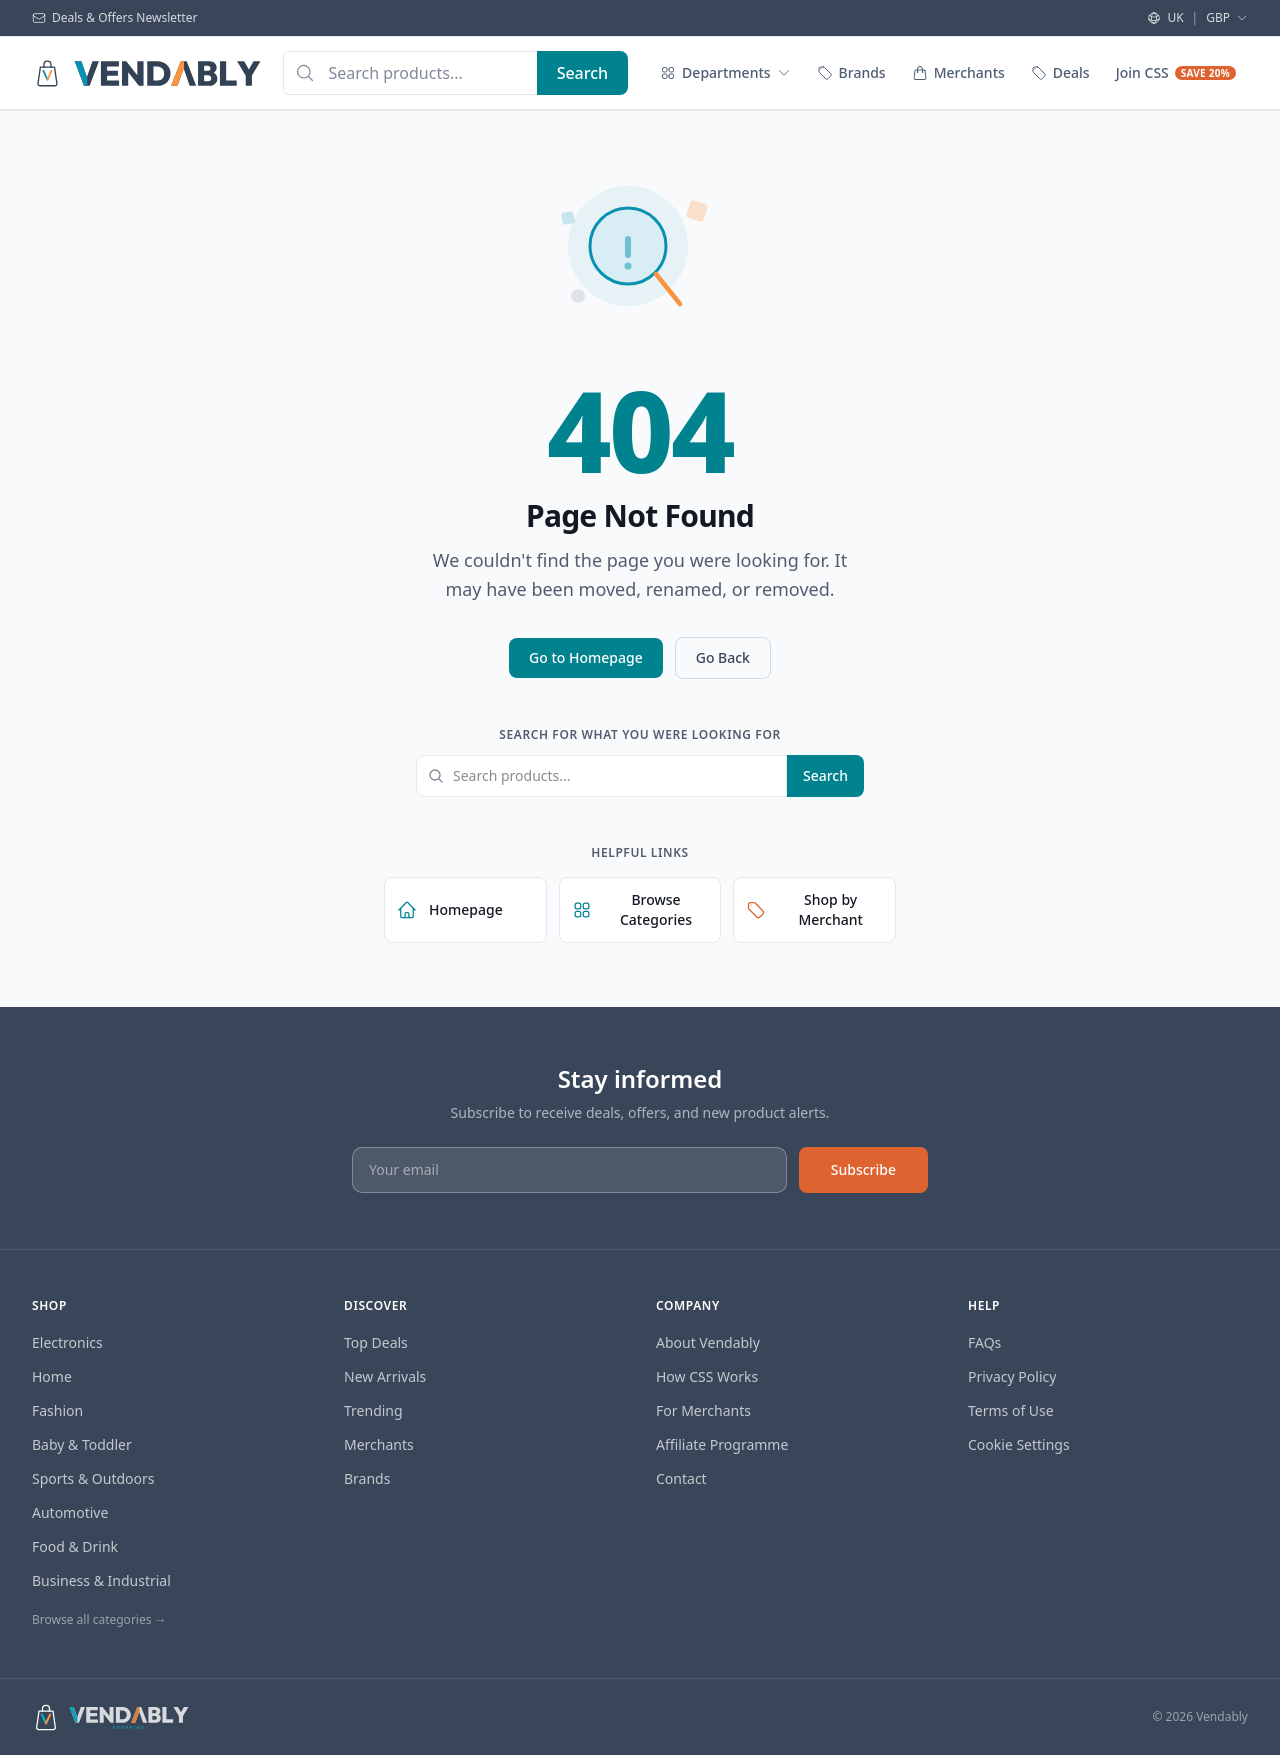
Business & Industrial (101, 1580)
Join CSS (1176, 72)
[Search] (582, 73)
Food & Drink (75, 1546)
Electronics (67, 1342)
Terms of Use (1011, 1410)
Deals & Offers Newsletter (114, 18)
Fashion (57, 1410)
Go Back (723, 657)
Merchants (958, 72)
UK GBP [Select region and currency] (1197, 18)
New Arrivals (385, 1376)
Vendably (1222, 1716)
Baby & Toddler (82, 1444)
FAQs (984, 1342)
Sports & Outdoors (93, 1478)
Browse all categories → (99, 1619)
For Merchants (703, 1410)
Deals (1060, 72)
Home (52, 1376)
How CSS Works (707, 1376)
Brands (851, 72)
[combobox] (409, 73)
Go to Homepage (586, 657)
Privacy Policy (1012, 1376)
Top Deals (376, 1342)
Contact (681, 1478)
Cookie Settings (1019, 1444)
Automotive (70, 1512)
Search (825, 775)
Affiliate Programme (722, 1444)
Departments (725, 72)
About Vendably (708, 1342)
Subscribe (863, 1169)
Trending (373, 1410)
